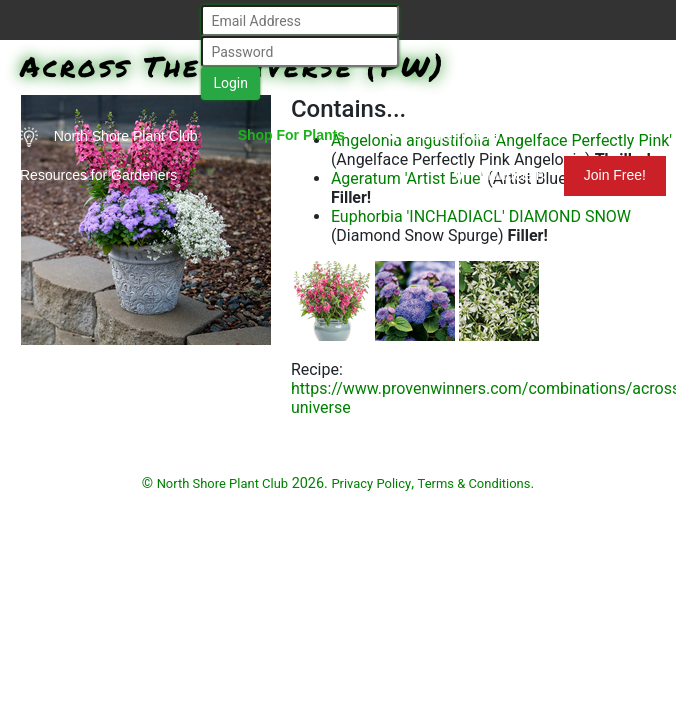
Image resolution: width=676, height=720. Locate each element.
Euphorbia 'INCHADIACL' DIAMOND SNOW (481, 216)
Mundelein (499, 175)
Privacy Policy (371, 483)
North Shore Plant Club (109, 137)
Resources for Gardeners (98, 175)
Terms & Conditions (474, 483)
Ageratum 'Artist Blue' (407, 178)
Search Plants (442, 135)
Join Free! (615, 175)
